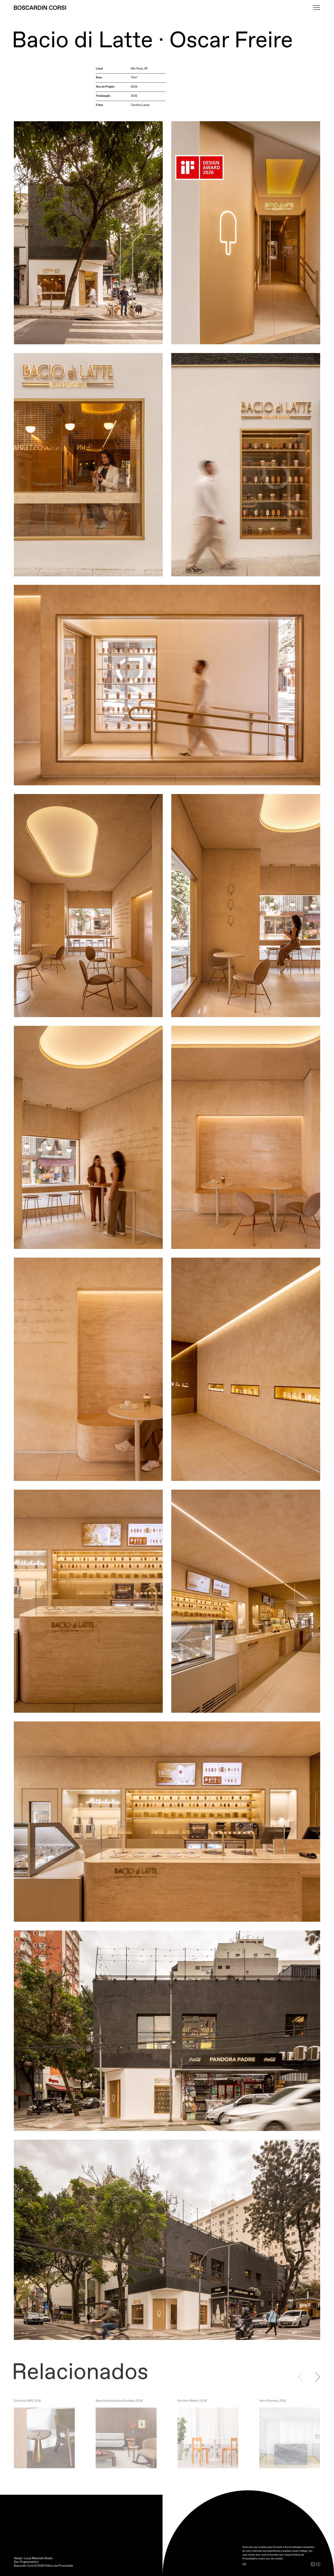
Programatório (29, 2562)
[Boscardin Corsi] (40, 8)
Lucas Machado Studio (38, 2558)
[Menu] (316, 7)
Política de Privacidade (59, 2566)
